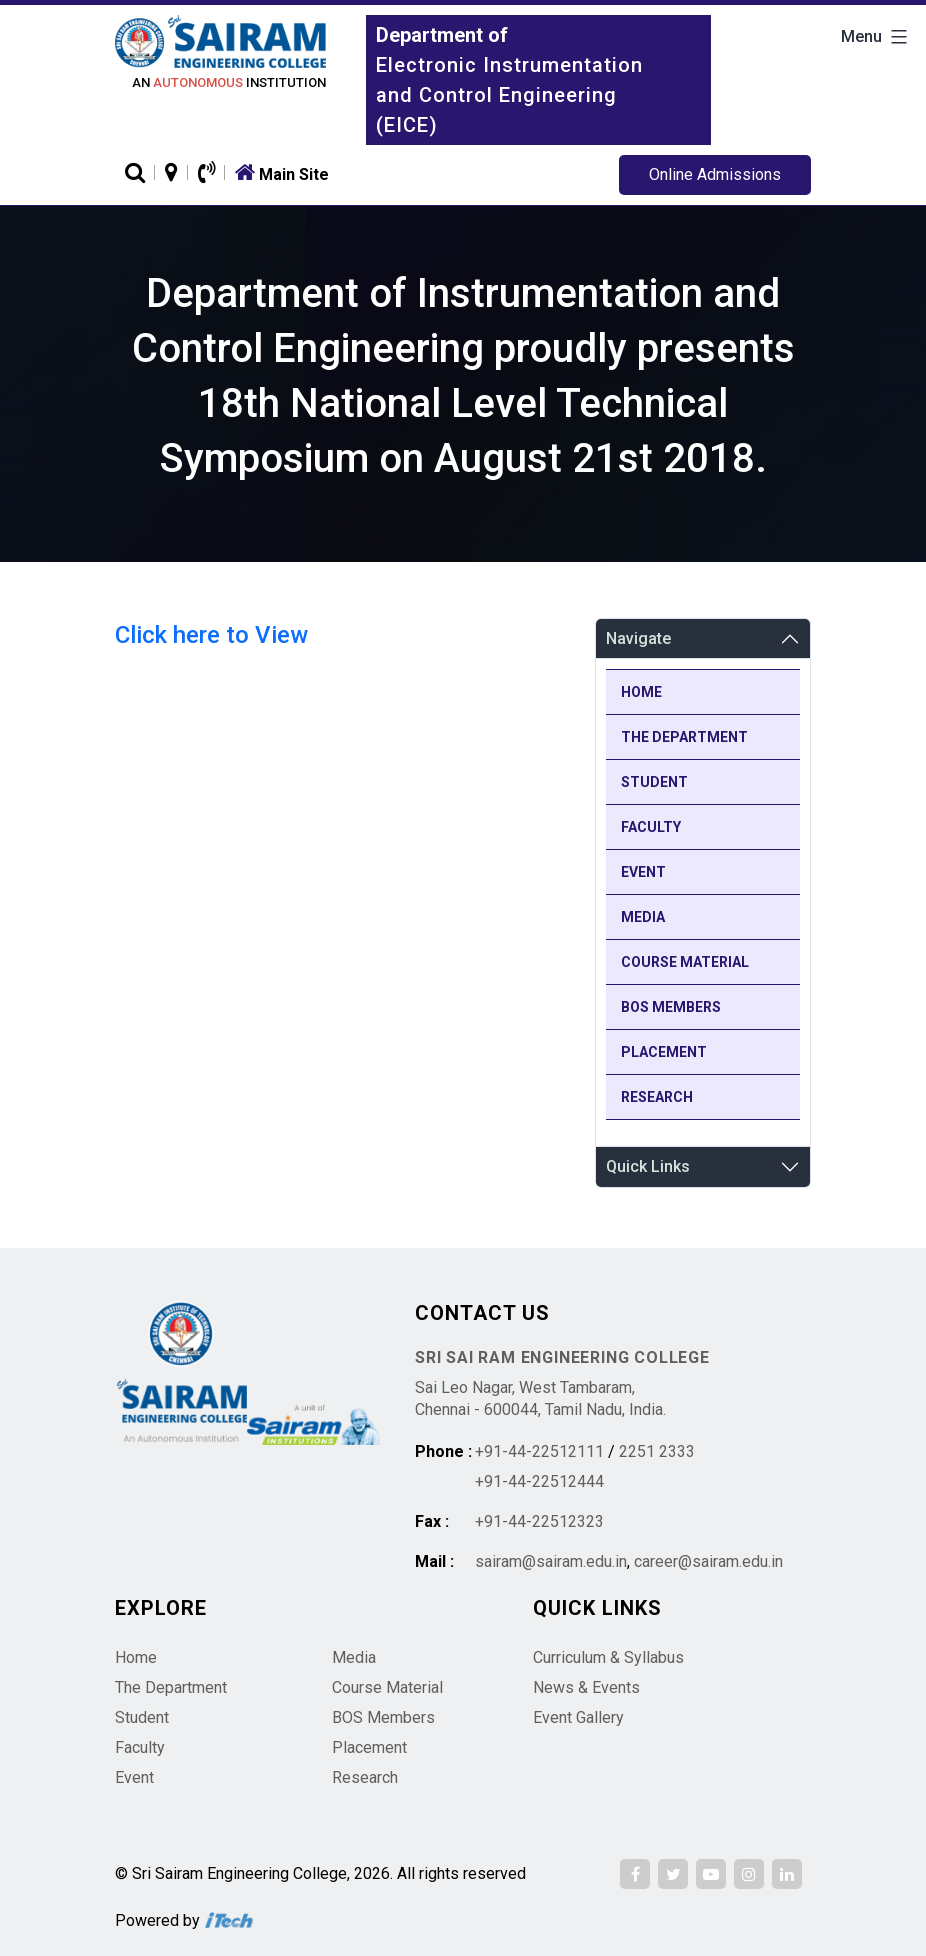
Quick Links (648, 1166)
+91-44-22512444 (539, 1481)
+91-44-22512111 (539, 1451)
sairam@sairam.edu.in (551, 1561)
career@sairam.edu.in (708, 1561)
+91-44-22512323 (539, 1521)
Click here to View (211, 635)
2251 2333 (657, 1451)
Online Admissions (715, 174)
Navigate (638, 638)
